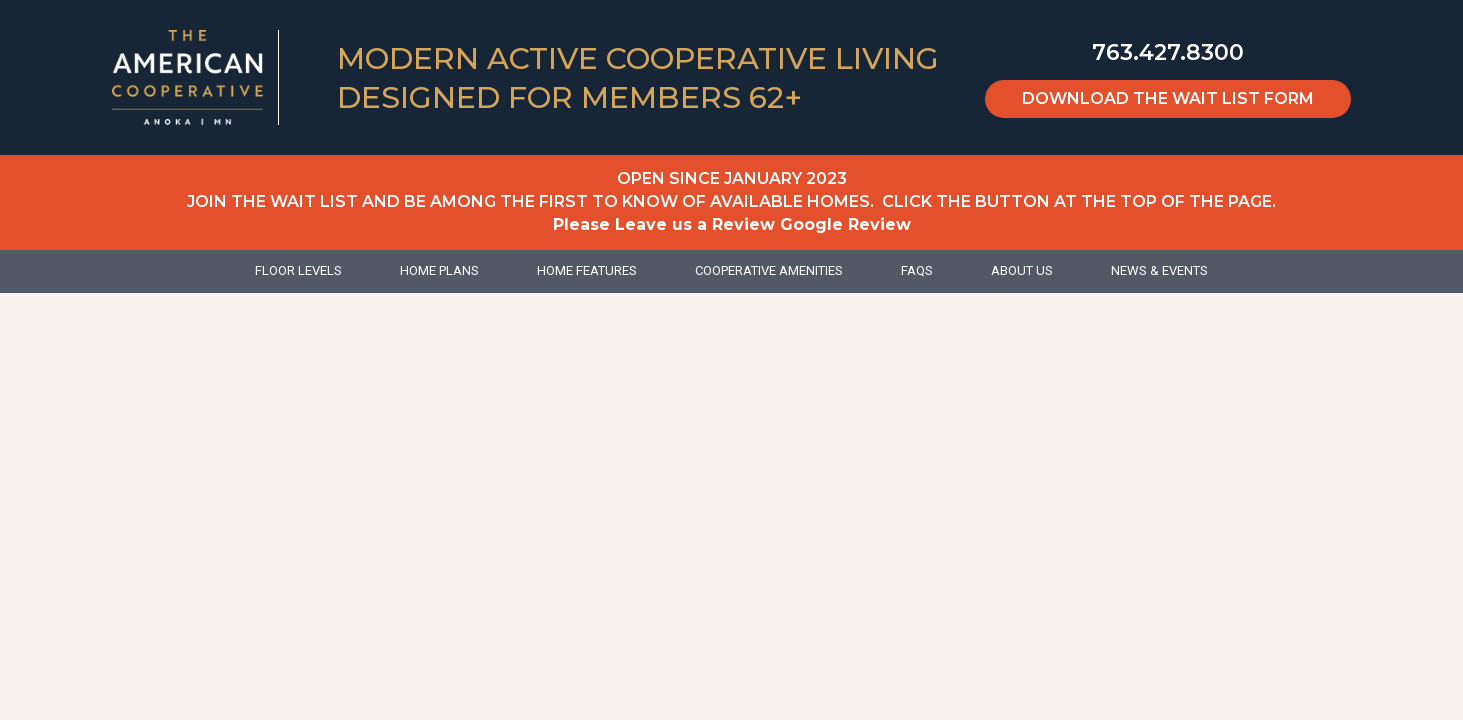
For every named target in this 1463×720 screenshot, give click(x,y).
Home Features (587, 270)
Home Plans (439, 270)
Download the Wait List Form (1168, 98)
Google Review (845, 224)
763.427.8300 (1168, 52)
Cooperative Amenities (769, 270)
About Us (1022, 270)
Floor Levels (298, 270)
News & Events (1159, 270)
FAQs (917, 270)
